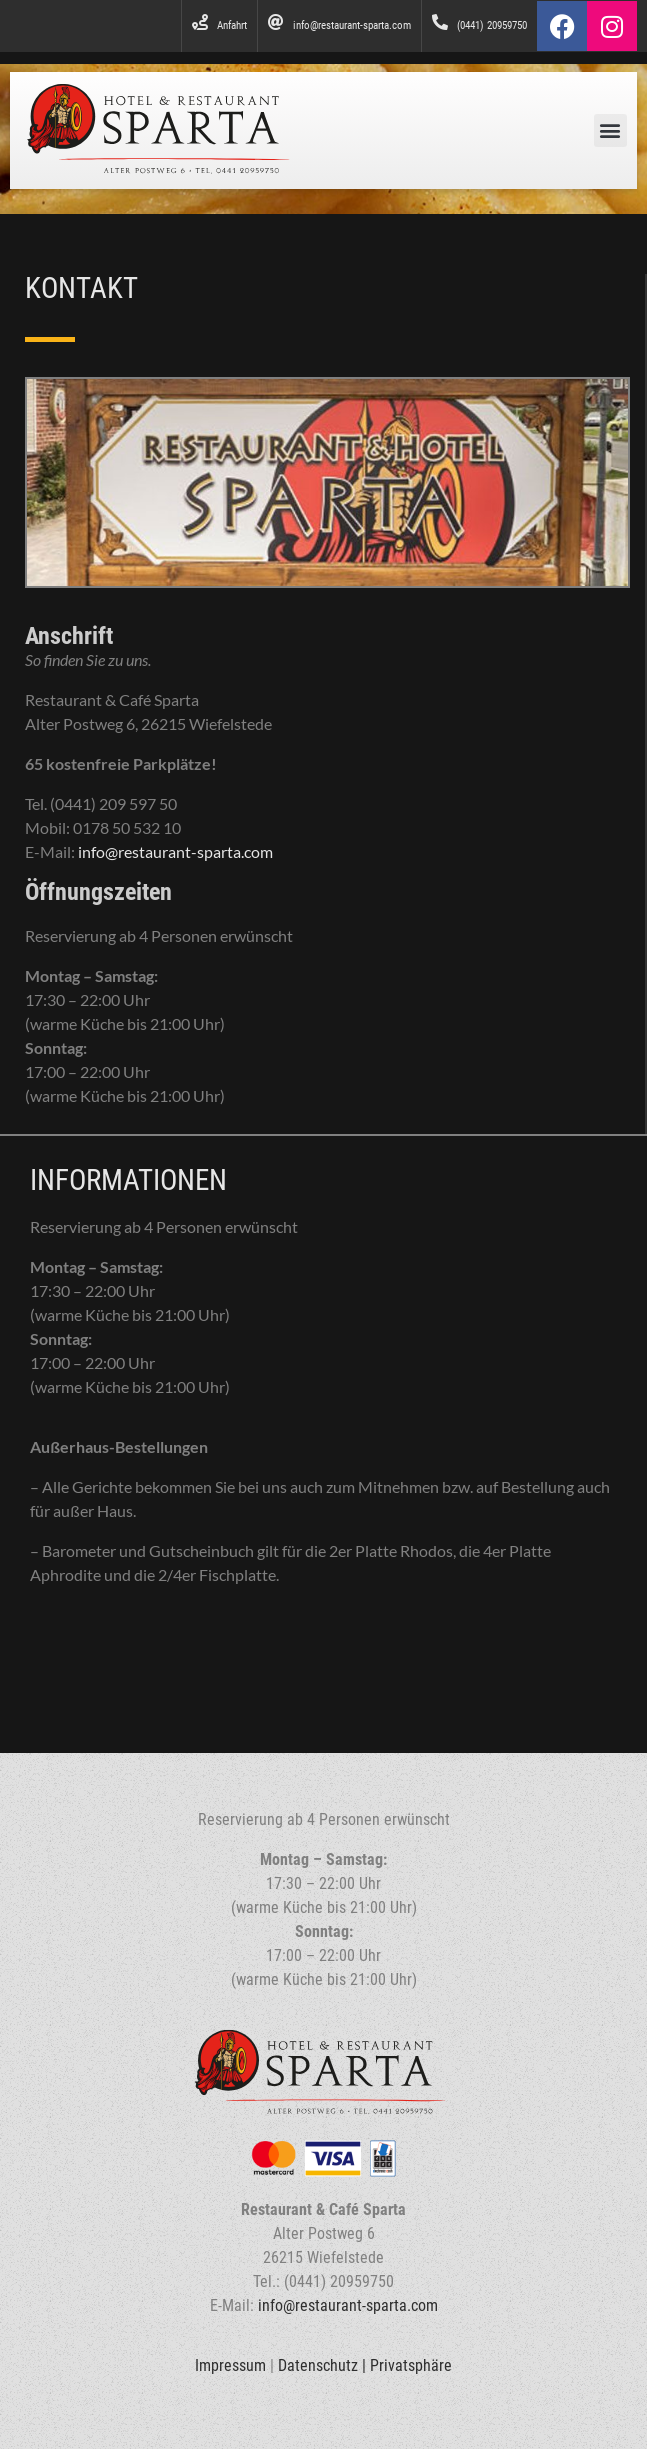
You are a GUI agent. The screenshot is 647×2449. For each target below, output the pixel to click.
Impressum (230, 2365)
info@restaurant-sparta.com (175, 851)
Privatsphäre (411, 2365)
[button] (610, 130)
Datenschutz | (324, 2365)
